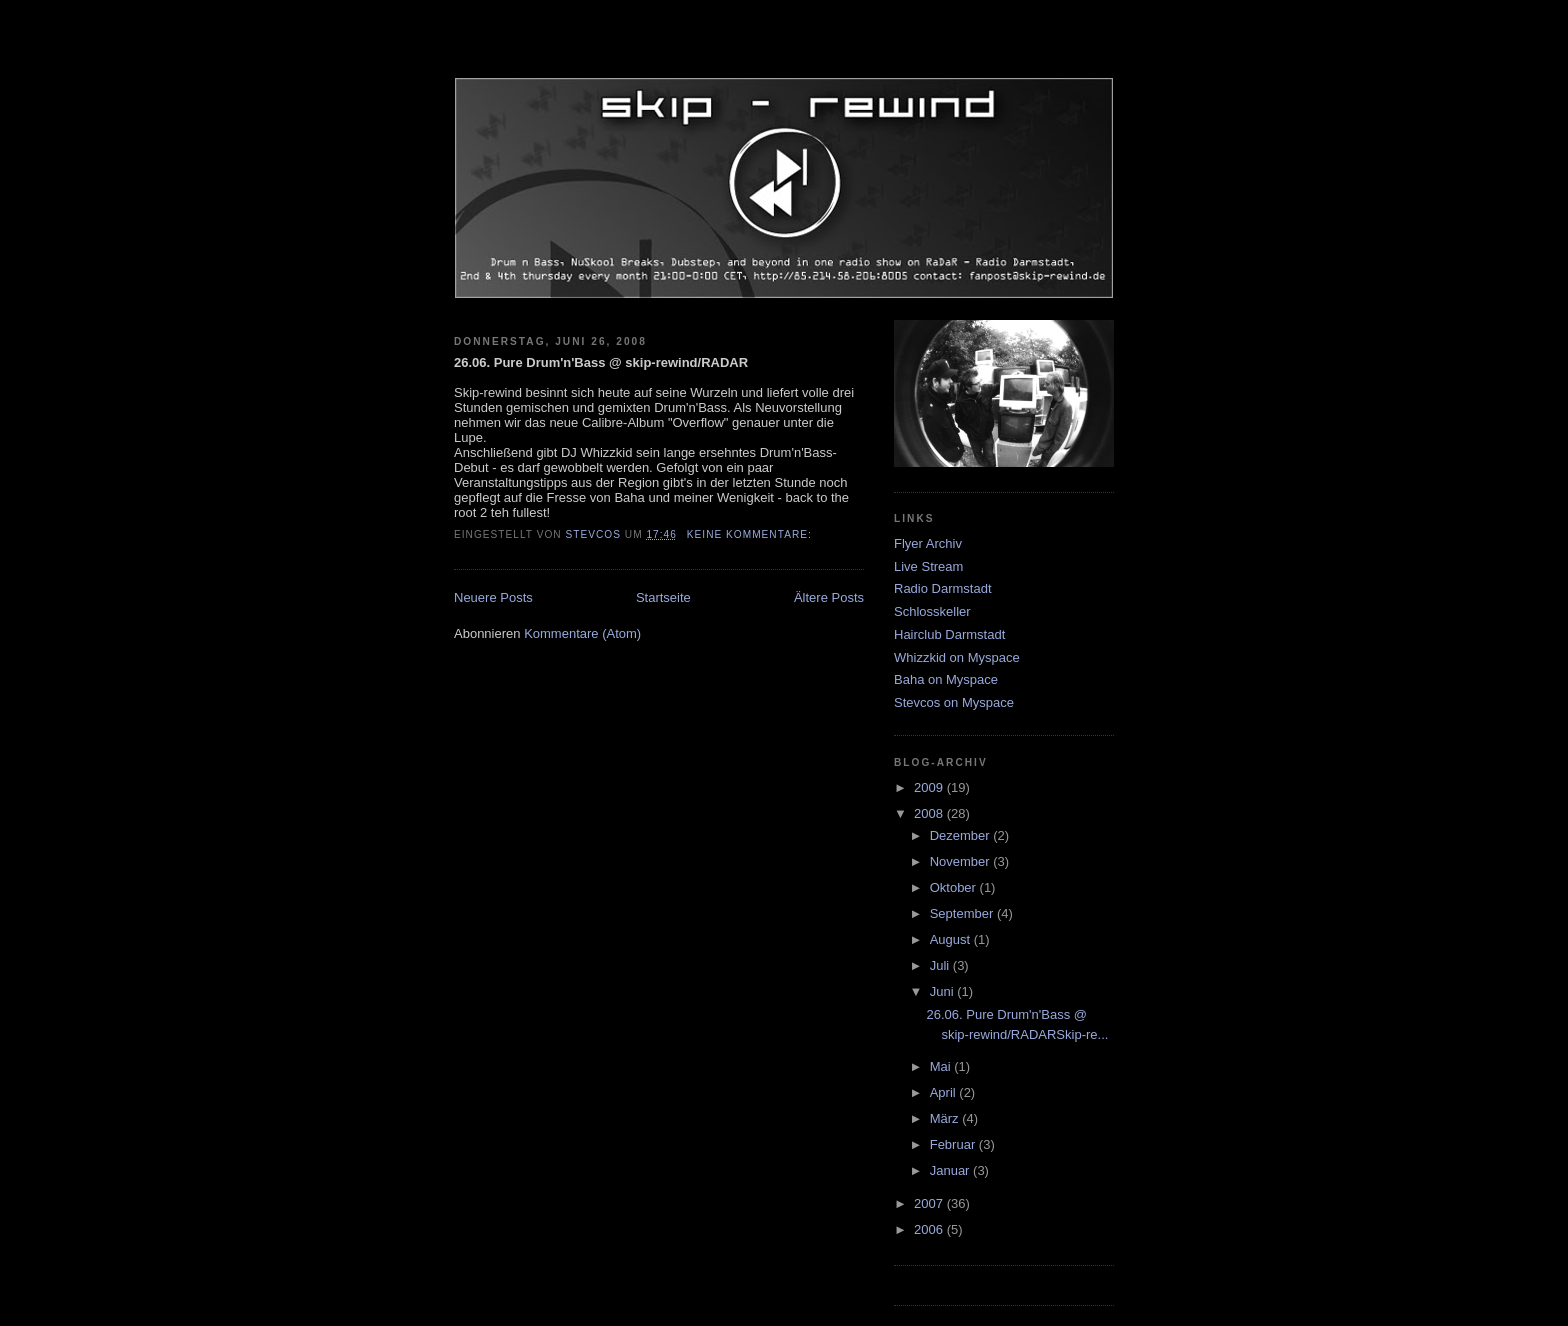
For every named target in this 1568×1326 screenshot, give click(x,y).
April (945, 1092)
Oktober (955, 887)
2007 (930, 1203)
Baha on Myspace (946, 679)
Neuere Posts (493, 597)
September (963, 913)
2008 (930, 813)
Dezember (962, 835)
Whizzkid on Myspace (957, 657)
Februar (954, 1144)
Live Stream (928, 566)
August (952, 939)
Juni (943, 991)
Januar (951, 1170)
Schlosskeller (932, 611)
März (946, 1118)
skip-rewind (784, 55)
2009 (930, 787)
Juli (941, 965)
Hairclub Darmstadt (949, 634)
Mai (942, 1066)
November (962, 861)
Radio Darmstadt (943, 588)
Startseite (663, 597)
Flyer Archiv (928, 543)
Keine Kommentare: (751, 534)
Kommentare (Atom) (582, 633)
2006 (930, 1229)
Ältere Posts (829, 597)
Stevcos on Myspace (954, 702)
